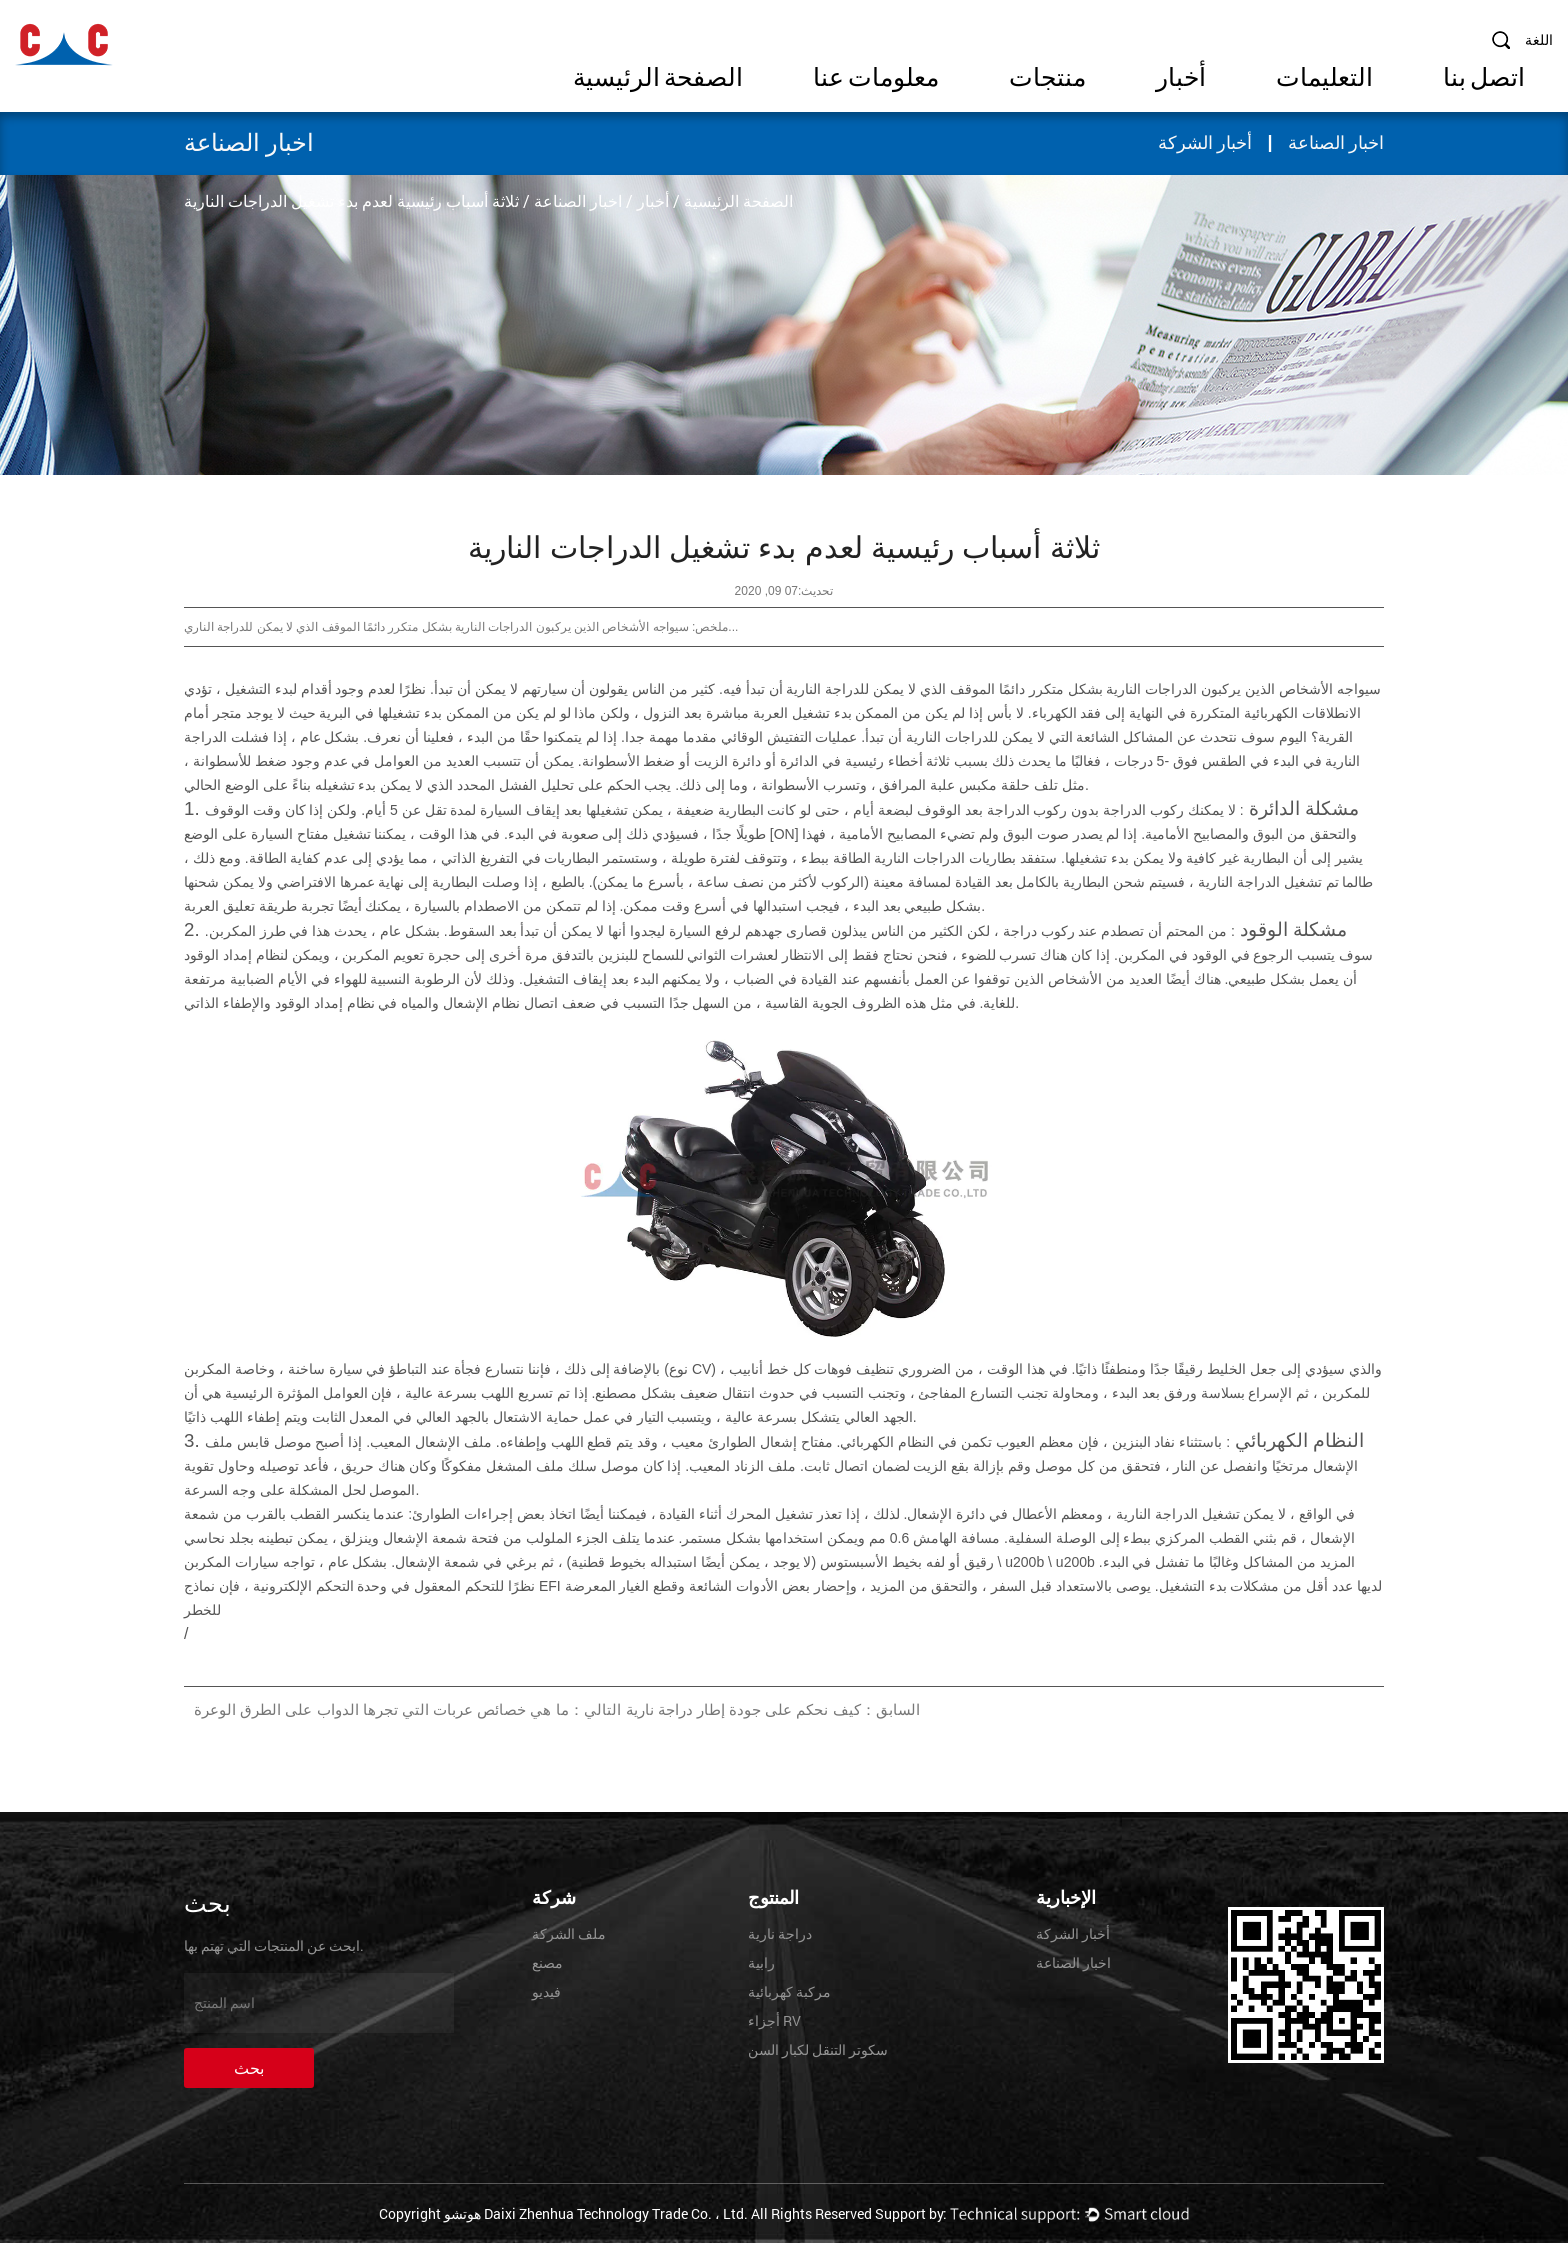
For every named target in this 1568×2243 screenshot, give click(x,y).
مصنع (547, 1962)
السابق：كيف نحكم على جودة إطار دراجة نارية (773, 1709)
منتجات (1047, 77)
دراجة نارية (780, 1933)
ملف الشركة (569, 1933)
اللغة (1539, 39)
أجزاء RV (774, 2020)
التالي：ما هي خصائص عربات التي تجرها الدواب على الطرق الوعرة (407, 1709)
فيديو (546, 1991)
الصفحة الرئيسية (658, 77)
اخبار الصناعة (1336, 143)
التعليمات (1324, 77)
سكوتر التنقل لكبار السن (818, 2049)
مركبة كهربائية (789, 1991)
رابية (761, 1962)
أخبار (1181, 77)
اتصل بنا (1484, 77)
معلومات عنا (876, 77)
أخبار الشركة (1205, 143)
